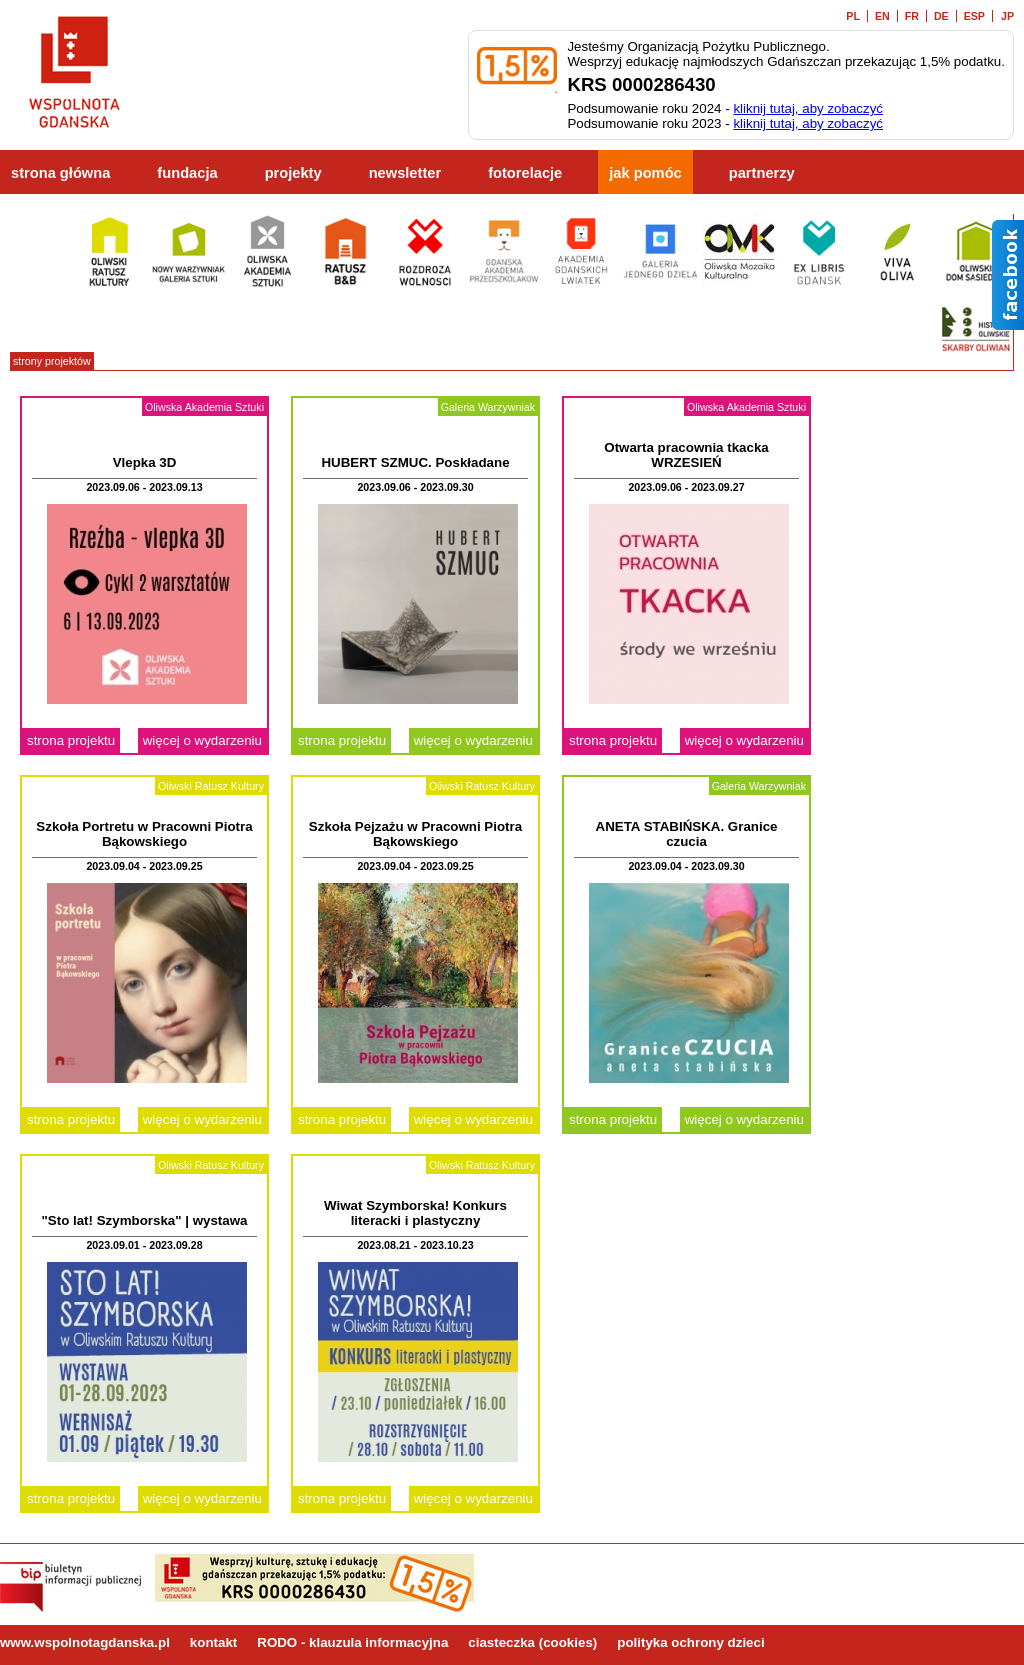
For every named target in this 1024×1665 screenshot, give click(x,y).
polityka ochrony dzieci (690, 1642)
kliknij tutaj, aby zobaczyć (808, 108)
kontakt (213, 1642)
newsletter (405, 173)
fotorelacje (525, 173)
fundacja (187, 173)
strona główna (60, 173)
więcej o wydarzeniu (202, 740)
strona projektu (71, 740)
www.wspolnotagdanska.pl (85, 1642)
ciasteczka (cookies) (532, 1642)
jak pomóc (645, 173)
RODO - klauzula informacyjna (352, 1642)
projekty (293, 173)
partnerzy (762, 173)
